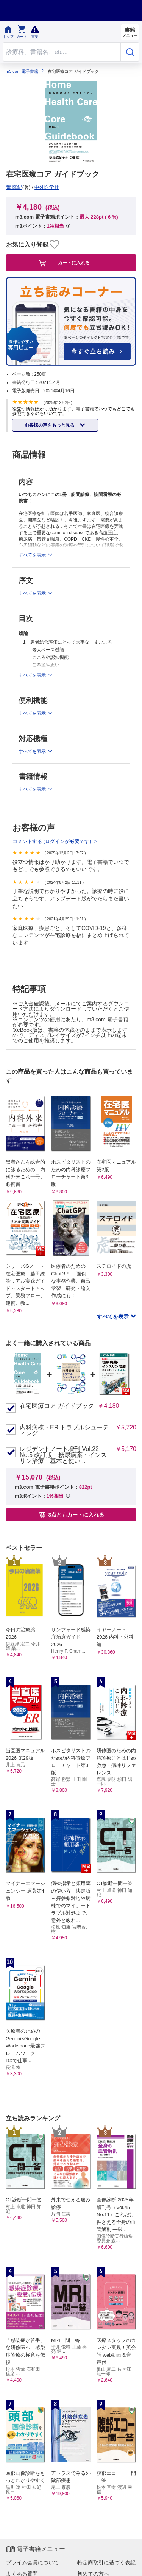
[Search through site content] (62, 52)
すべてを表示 (113, 1316)
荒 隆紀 (14, 187)
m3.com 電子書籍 (22, 71)
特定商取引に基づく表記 (106, 2562)
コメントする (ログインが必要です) (52, 841)
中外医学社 (46, 187)
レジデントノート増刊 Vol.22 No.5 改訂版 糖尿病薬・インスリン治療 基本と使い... (63, 1455)
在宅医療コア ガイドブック (57, 1406)
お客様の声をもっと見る (50, 425)
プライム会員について (32, 2562)
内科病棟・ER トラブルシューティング (64, 1430)
